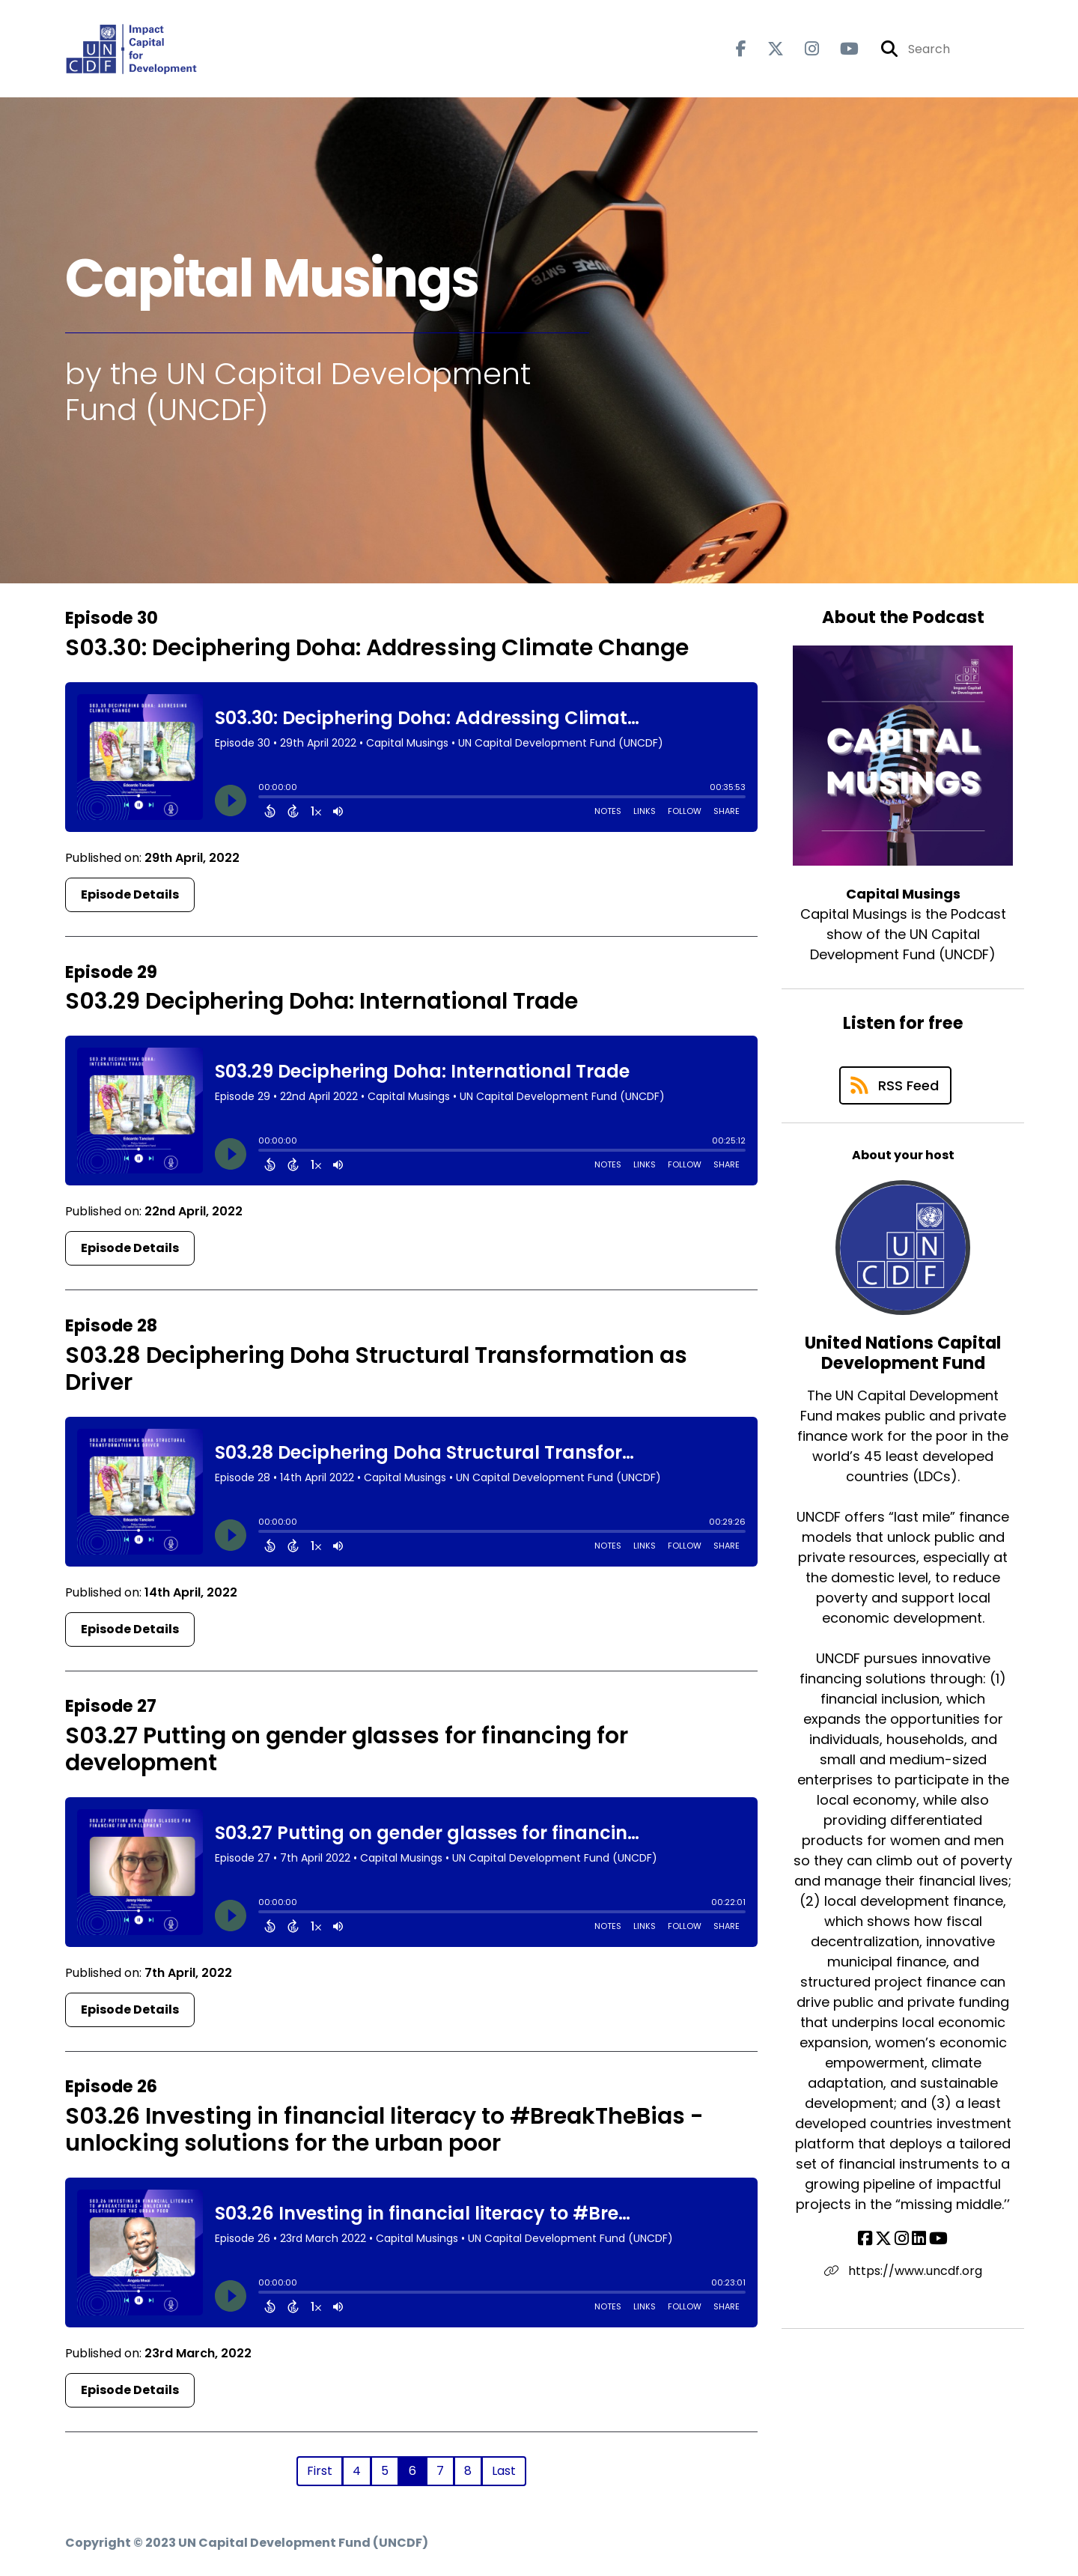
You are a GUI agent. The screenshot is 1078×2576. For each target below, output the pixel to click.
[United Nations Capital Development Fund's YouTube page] (938, 2238)
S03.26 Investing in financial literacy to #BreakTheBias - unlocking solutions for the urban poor (384, 2129)
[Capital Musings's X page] (766, 49)
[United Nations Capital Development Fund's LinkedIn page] (919, 2238)
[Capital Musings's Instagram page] (803, 49)
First (319, 2470)
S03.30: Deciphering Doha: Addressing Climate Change (377, 647)
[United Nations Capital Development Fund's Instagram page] (902, 2238)
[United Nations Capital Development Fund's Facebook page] (865, 2238)
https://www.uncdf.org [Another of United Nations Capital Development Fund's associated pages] (903, 2270)
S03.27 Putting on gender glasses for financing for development (346, 1749)
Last (504, 2470)
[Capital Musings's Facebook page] (741, 49)
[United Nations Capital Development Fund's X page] (883, 2238)
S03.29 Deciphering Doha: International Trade (321, 1001)
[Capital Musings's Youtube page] (840, 49)
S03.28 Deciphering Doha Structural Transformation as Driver (376, 1369)
